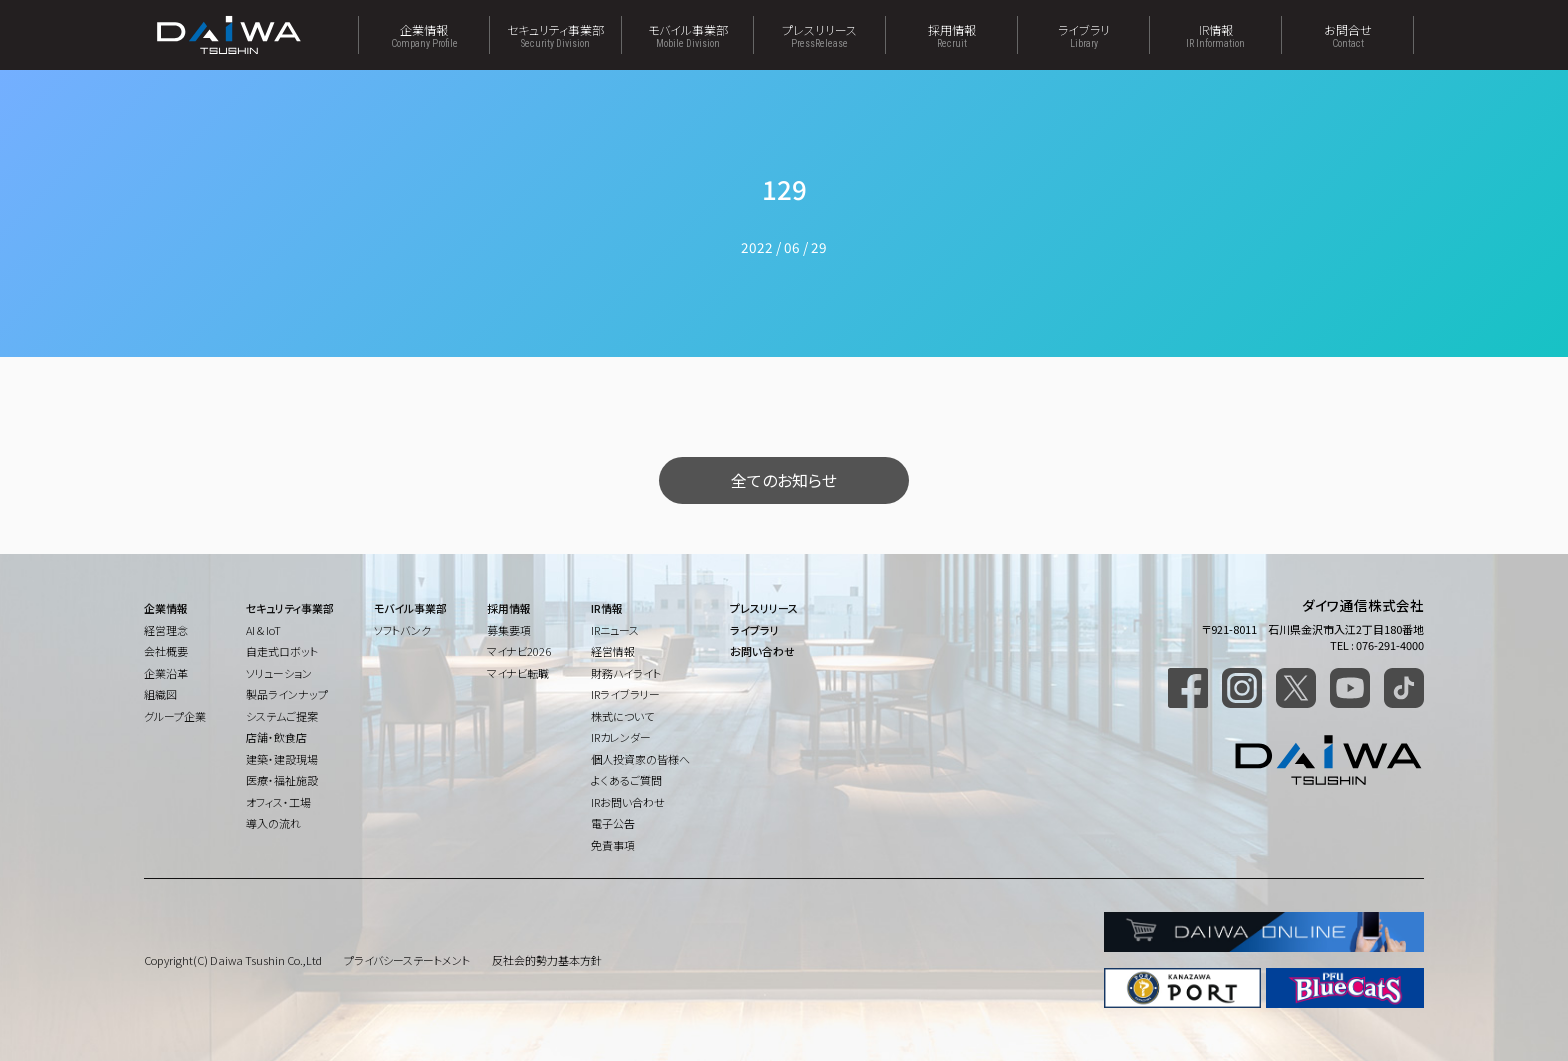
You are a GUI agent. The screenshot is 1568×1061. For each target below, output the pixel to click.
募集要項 (509, 630)
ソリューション (279, 673)
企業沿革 (166, 673)
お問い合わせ (762, 651)
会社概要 (166, 651)
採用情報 (951, 35)
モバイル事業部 (687, 35)
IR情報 (1215, 35)
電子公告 (613, 823)
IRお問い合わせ (628, 802)
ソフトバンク (402, 630)
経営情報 (613, 651)
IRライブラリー (625, 694)
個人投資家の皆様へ (640, 759)
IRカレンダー (621, 737)
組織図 (160, 694)
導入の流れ (273, 823)
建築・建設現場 (282, 759)
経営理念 (166, 630)
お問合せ (1347, 35)
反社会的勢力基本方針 (547, 960)
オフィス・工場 (278, 802)
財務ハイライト (626, 673)
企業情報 (424, 35)
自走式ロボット (282, 651)
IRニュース (615, 630)
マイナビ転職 (518, 673)
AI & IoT (263, 630)
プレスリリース (819, 35)
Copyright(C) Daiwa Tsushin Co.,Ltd (233, 960)
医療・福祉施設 (282, 780)
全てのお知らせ (784, 480)
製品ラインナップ (287, 694)
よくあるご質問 (626, 780)
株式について (622, 716)
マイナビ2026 (519, 651)
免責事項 (613, 845)
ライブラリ (1083, 35)
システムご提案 (282, 716)
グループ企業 (175, 716)
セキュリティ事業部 (555, 35)
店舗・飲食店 (276, 737)
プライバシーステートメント (407, 960)
